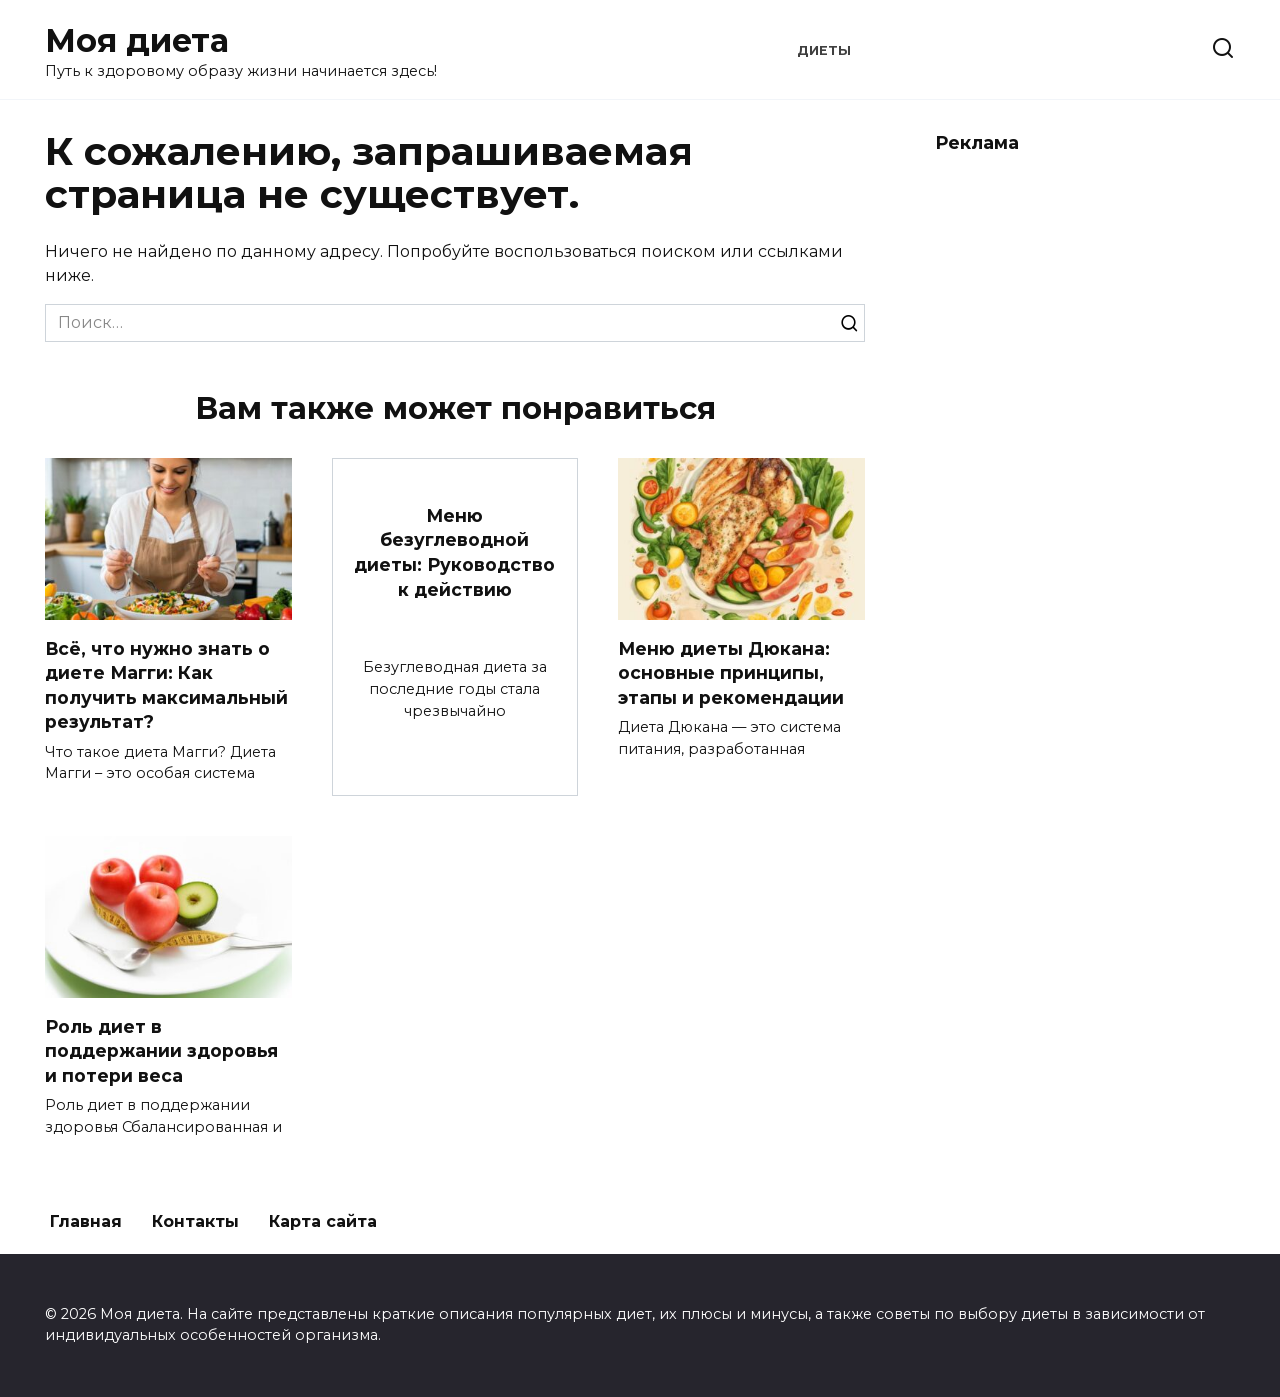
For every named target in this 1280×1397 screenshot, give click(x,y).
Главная (86, 1221)
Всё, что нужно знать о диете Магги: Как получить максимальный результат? (166, 684)
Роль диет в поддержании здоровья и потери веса (161, 1050)
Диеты (824, 50)
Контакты (195, 1221)
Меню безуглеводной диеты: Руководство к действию (454, 552)
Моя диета (137, 40)
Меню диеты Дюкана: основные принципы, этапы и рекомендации (731, 672)
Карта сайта (323, 1221)
